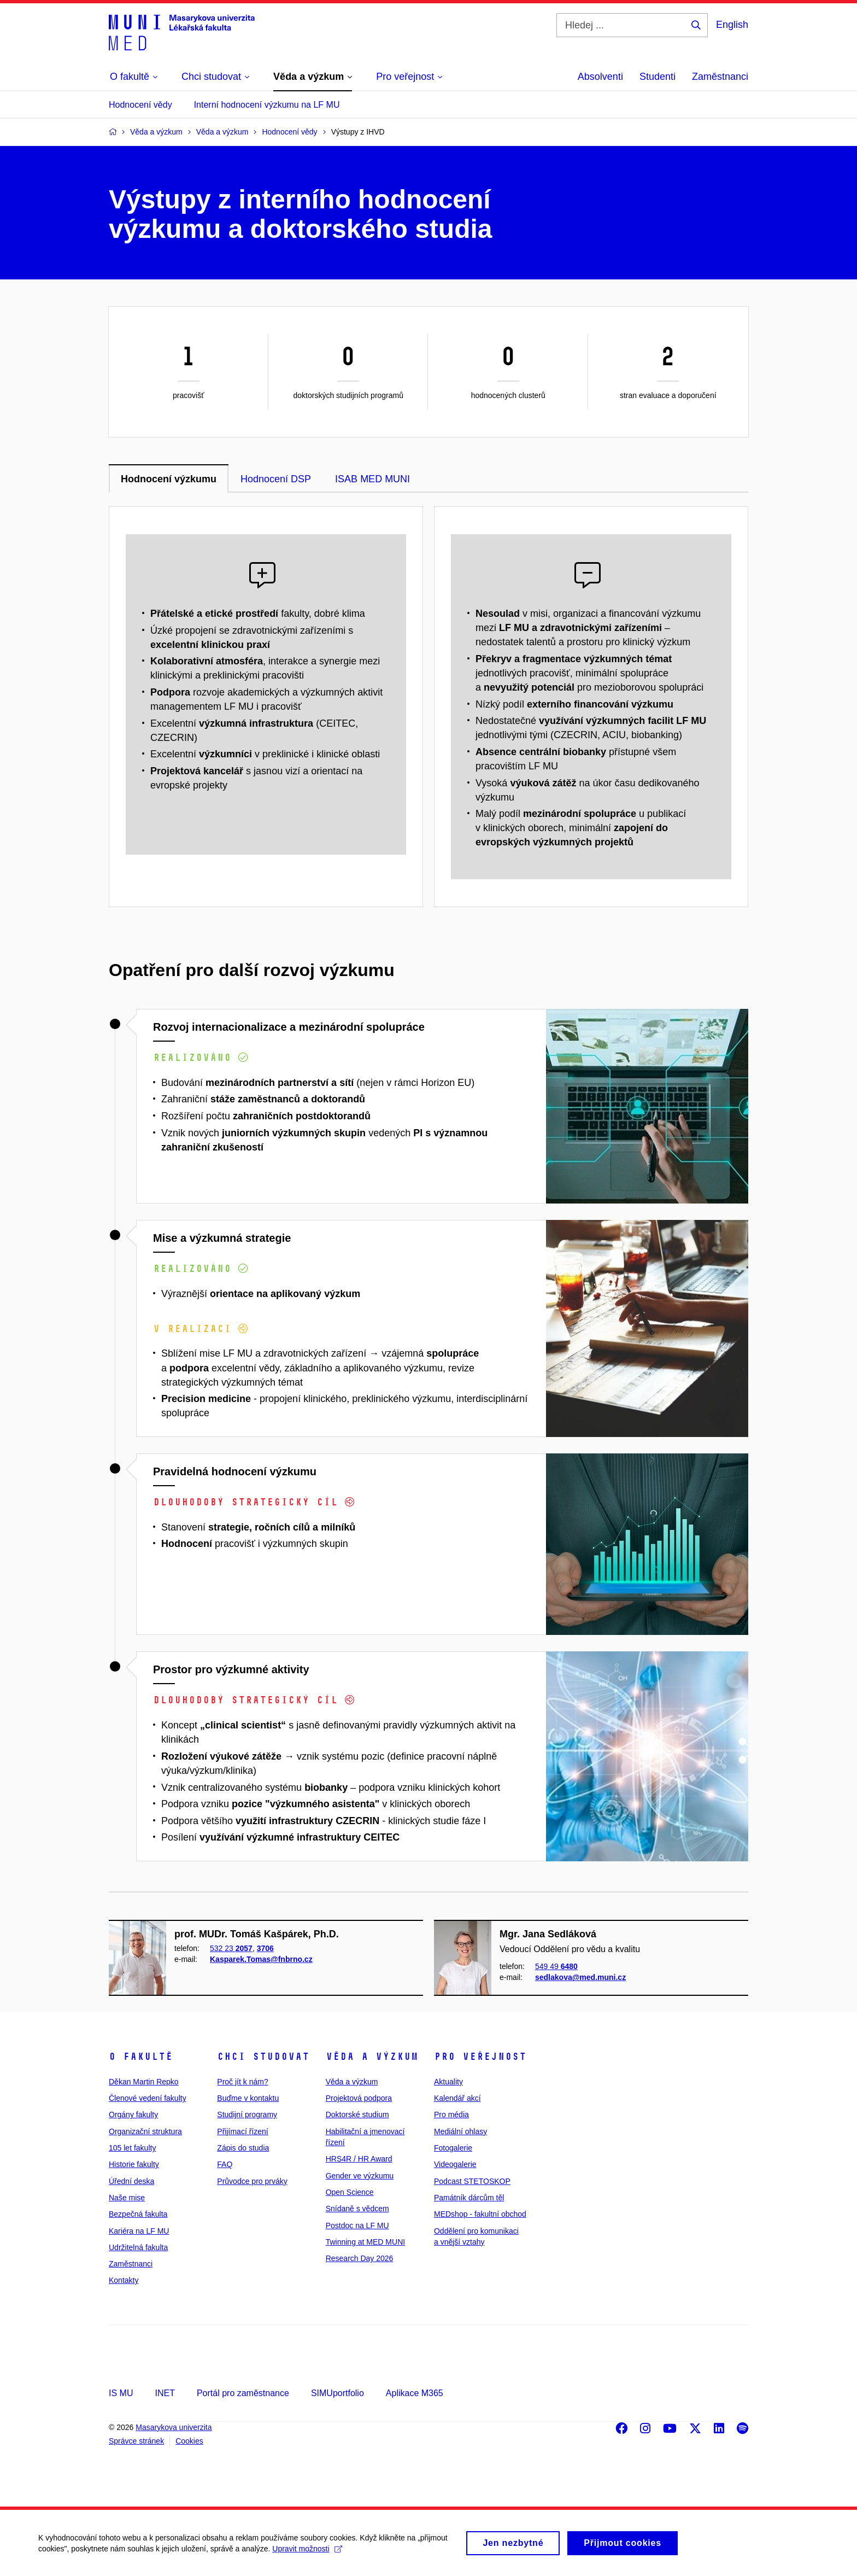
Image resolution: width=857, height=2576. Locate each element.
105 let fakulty (132, 2147)
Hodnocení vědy (140, 104)
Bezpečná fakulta (138, 2214)
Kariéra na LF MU (139, 2231)
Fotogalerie (453, 2147)
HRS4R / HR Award (359, 2158)
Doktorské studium (357, 2114)
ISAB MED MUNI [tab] (372, 479)
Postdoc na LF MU (357, 2225)
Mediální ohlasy (460, 2131)
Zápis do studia (243, 2147)
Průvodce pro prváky (252, 2181)
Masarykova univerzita (174, 2427)
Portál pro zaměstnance (243, 2393)
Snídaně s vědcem (357, 2208)
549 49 (556, 1966)
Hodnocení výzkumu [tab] (168, 479)
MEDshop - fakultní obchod (480, 2214)
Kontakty (123, 2280)
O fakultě (141, 2057)
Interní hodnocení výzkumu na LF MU (267, 104)
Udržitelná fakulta (138, 2247)
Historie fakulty (134, 2164)
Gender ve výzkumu (360, 2175)
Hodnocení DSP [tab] (275, 479)
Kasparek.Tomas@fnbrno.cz (261, 1959)
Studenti (657, 76)
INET (164, 2393)
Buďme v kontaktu (248, 2098)
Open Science (350, 2192)
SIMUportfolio (337, 2393)
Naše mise (127, 2197)
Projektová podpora (359, 2098)
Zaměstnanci (720, 76)
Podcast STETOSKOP (472, 2181)
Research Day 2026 (360, 2258)
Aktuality (448, 2081)
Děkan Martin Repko (144, 2081)
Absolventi (600, 76)
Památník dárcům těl (469, 2197)
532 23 (231, 1948)
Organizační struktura (145, 2131)
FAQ (224, 2164)
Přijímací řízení (242, 2131)
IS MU (121, 2393)
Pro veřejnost (480, 2057)
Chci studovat (263, 2057)
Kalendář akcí (457, 2098)
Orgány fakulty (133, 2114)
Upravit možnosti (307, 2554)
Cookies (189, 2441)
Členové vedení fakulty (147, 2098)
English (732, 24)
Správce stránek (136, 2441)
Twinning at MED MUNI (365, 2242)
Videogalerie (455, 2164)
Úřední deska (131, 2181)
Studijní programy (247, 2114)
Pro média (451, 2114)
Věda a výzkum (372, 2057)
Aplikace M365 (414, 2393)
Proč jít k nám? (242, 2081)
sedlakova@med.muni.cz (580, 1977)
